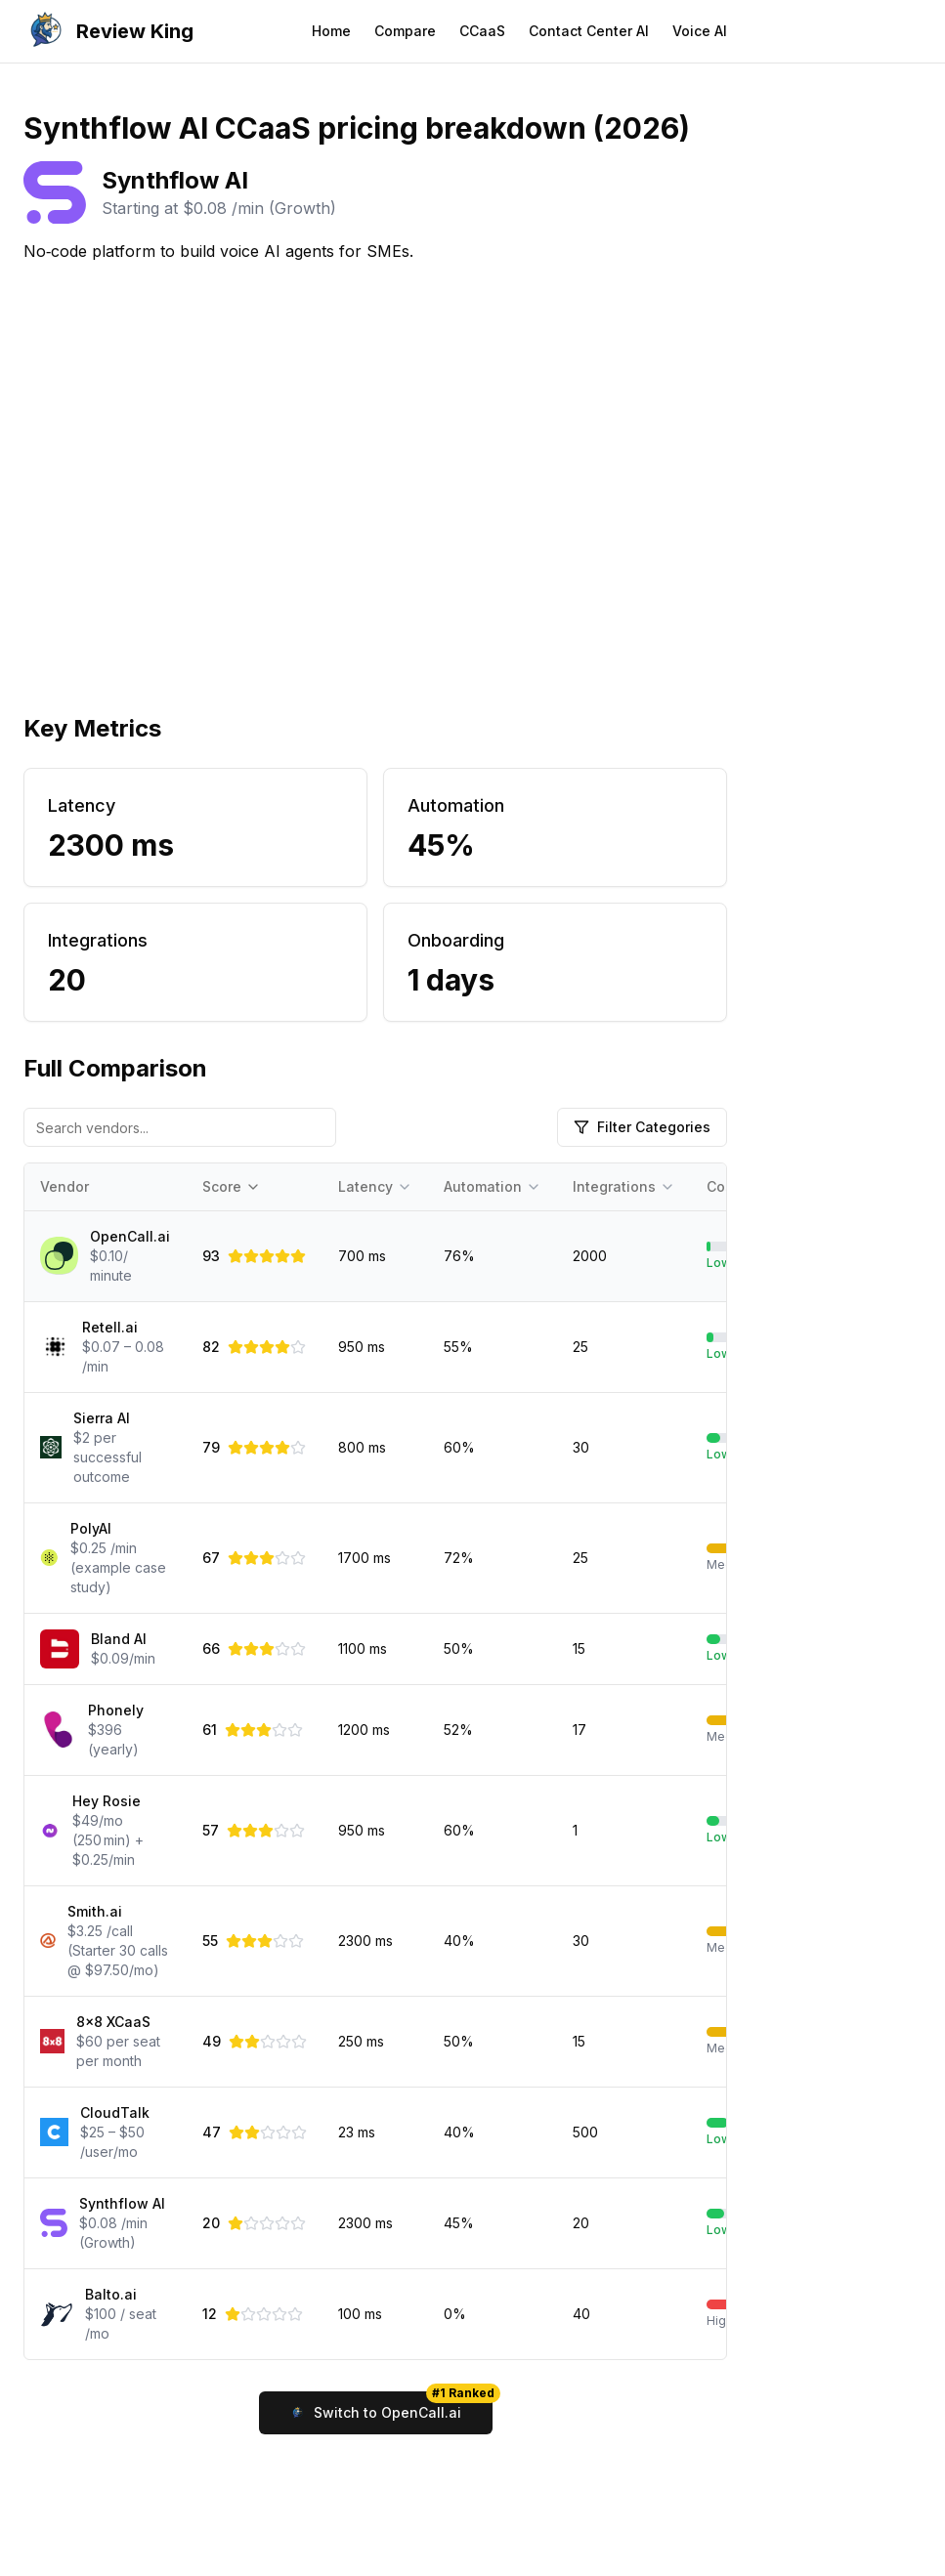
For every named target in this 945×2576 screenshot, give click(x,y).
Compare (405, 30)
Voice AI (699, 30)
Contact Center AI (589, 30)
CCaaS (482, 30)
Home (331, 30)
